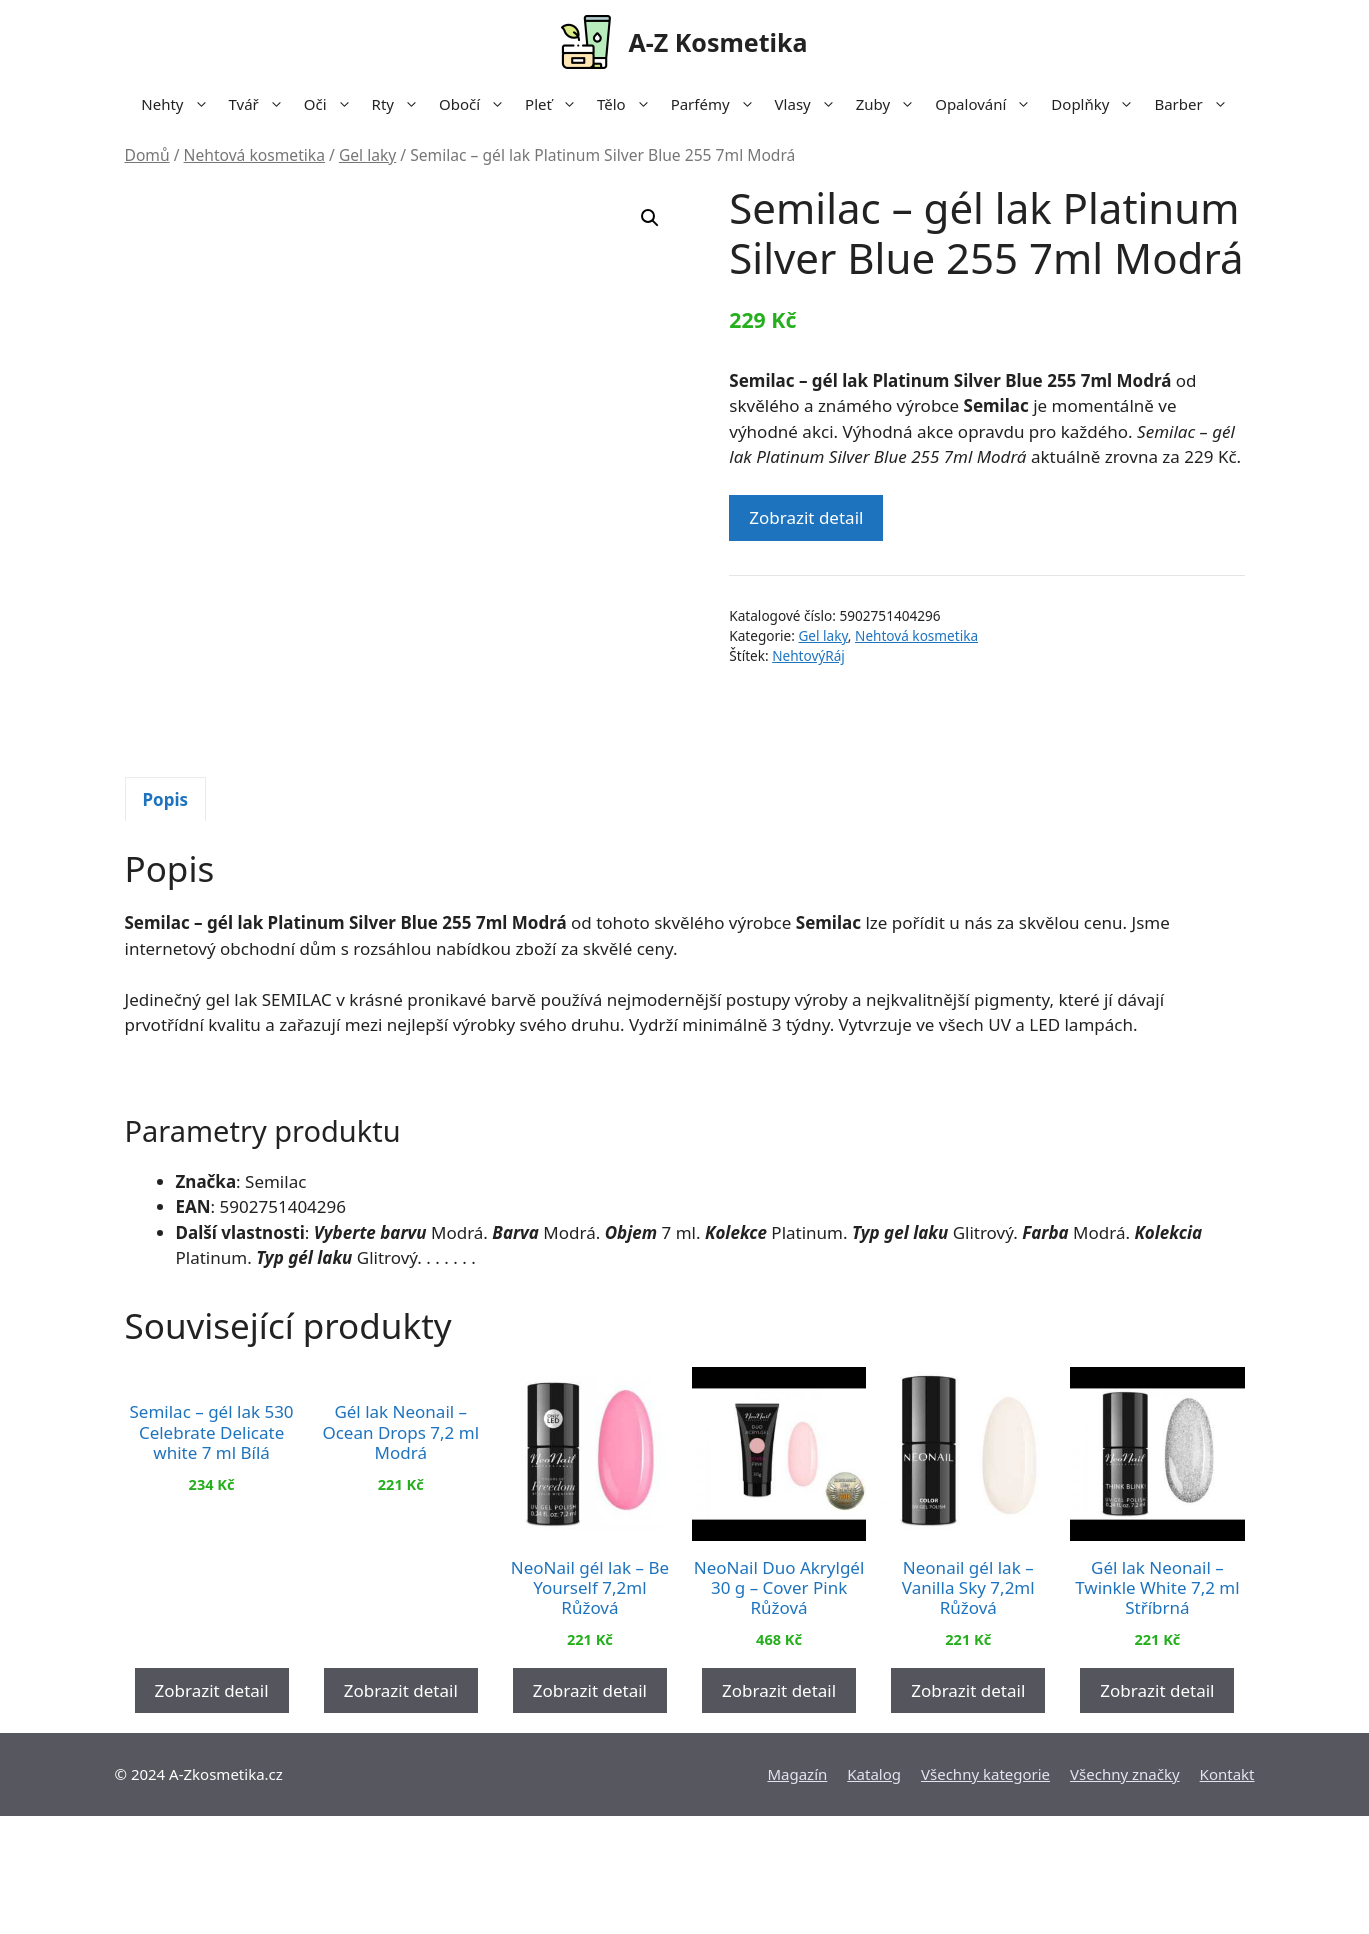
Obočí (477, 104)
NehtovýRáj (808, 655)
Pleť (556, 104)
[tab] (166, 917)
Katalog (874, 1892)
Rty (400, 104)
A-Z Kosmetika (717, 42)
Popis (166, 917)
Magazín (797, 1892)
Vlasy (810, 104)
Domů (147, 155)
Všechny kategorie (985, 1892)
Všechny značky (1125, 1892)
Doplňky (1097, 104)
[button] (650, 218)
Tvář (261, 104)
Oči (333, 104)
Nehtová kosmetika (254, 155)
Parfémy (718, 104)
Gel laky (367, 155)
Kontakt (1227, 1892)
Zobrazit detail (806, 517)
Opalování (988, 104)
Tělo (629, 104)
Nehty (179, 104)
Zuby (890, 104)
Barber (1195, 104)
